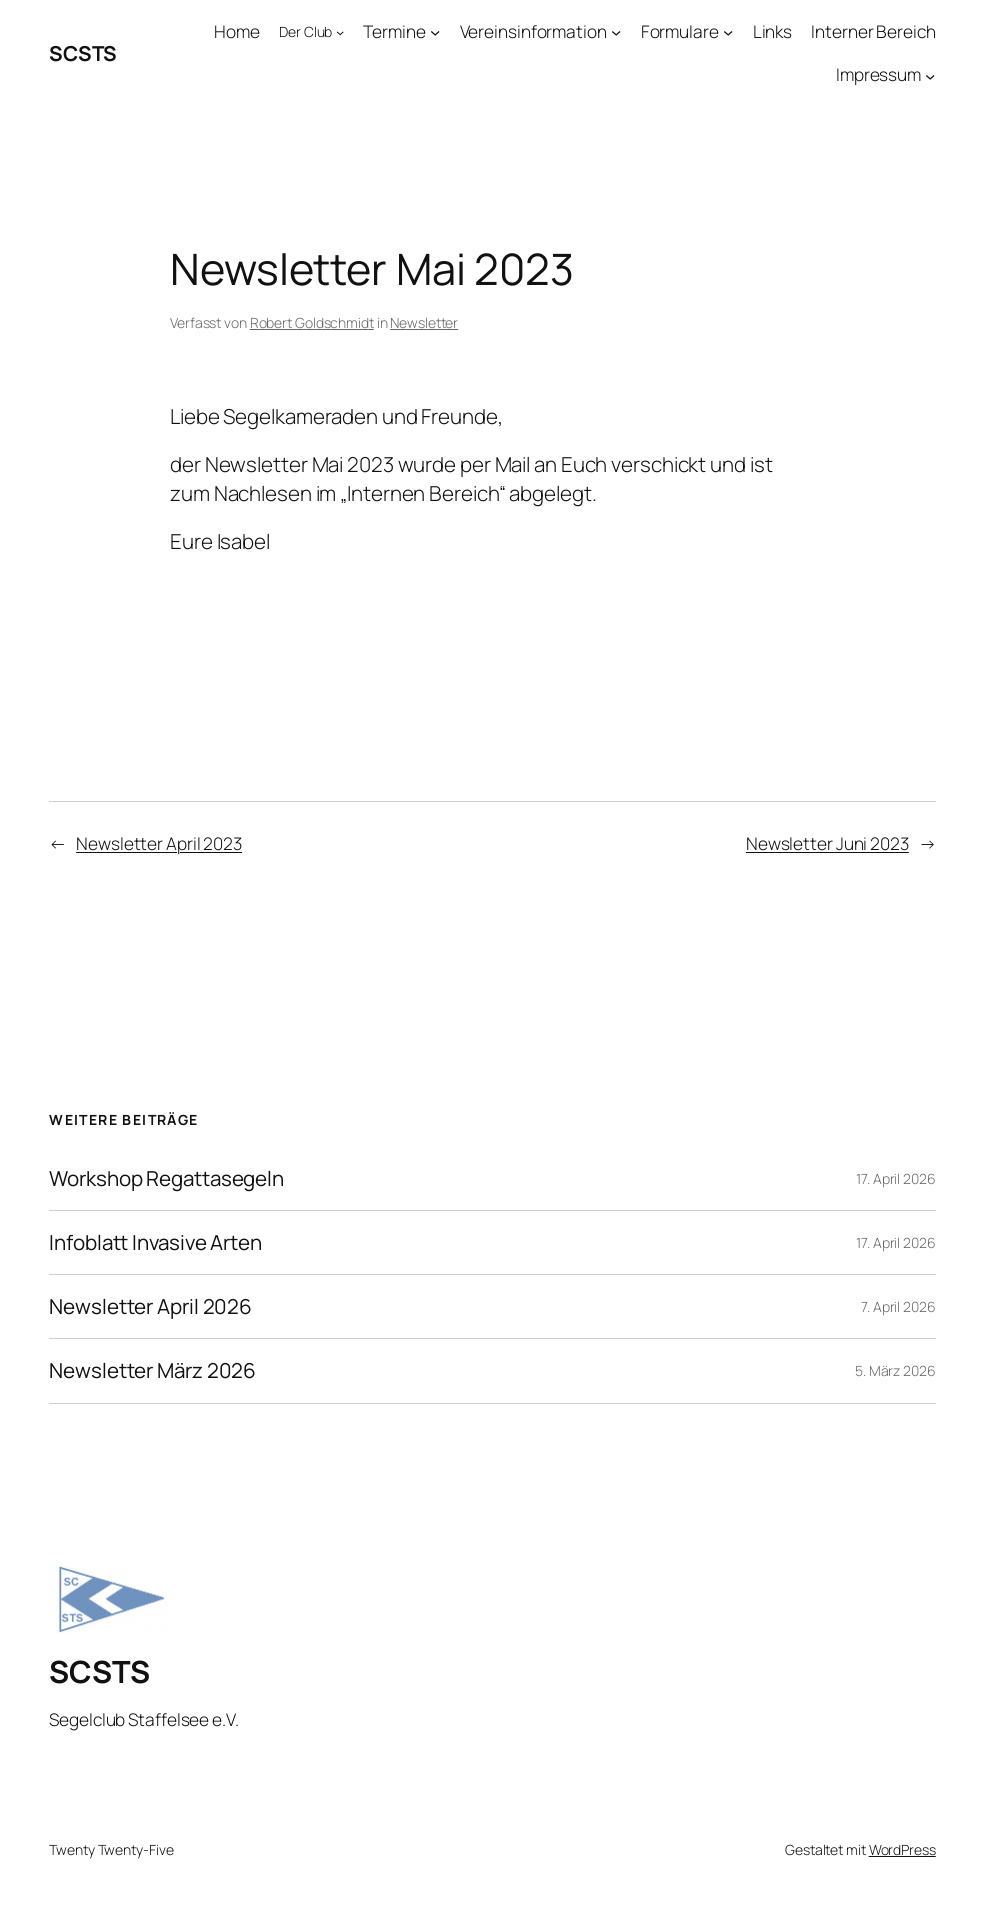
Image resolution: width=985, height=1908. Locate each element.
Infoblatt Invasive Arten (155, 1242)
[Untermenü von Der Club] (340, 32)
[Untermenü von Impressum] (930, 75)
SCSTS (83, 53)
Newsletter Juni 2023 (827, 843)
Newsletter (424, 322)
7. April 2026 (898, 1306)
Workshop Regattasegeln (166, 1178)
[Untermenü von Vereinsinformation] (616, 32)
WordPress (902, 1849)
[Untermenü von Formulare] (728, 32)
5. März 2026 (895, 1370)
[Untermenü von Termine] (435, 32)
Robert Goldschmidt (312, 322)
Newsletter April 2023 (159, 843)
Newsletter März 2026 (152, 1370)
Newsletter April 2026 (150, 1306)
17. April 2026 (896, 1178)
